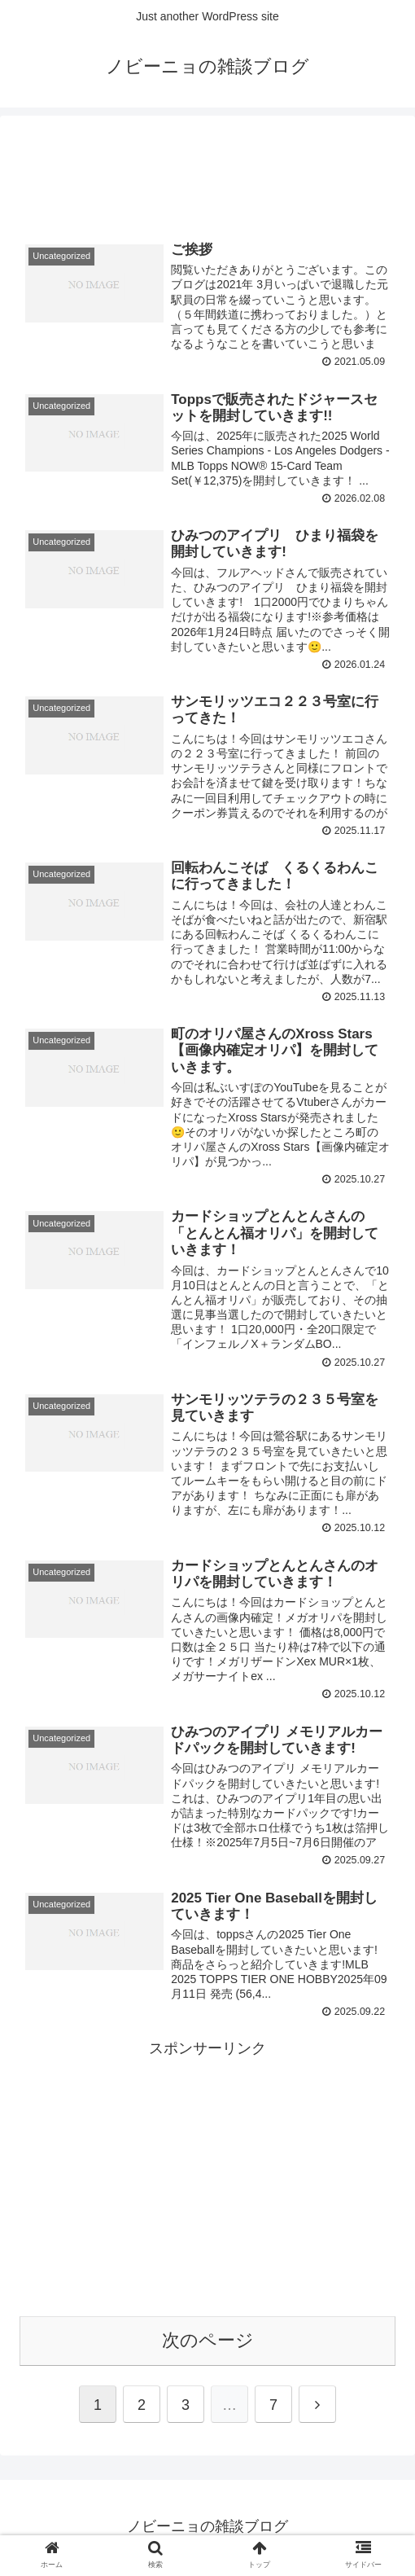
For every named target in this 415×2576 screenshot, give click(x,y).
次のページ (208, 2342)
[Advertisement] (207, 169)
